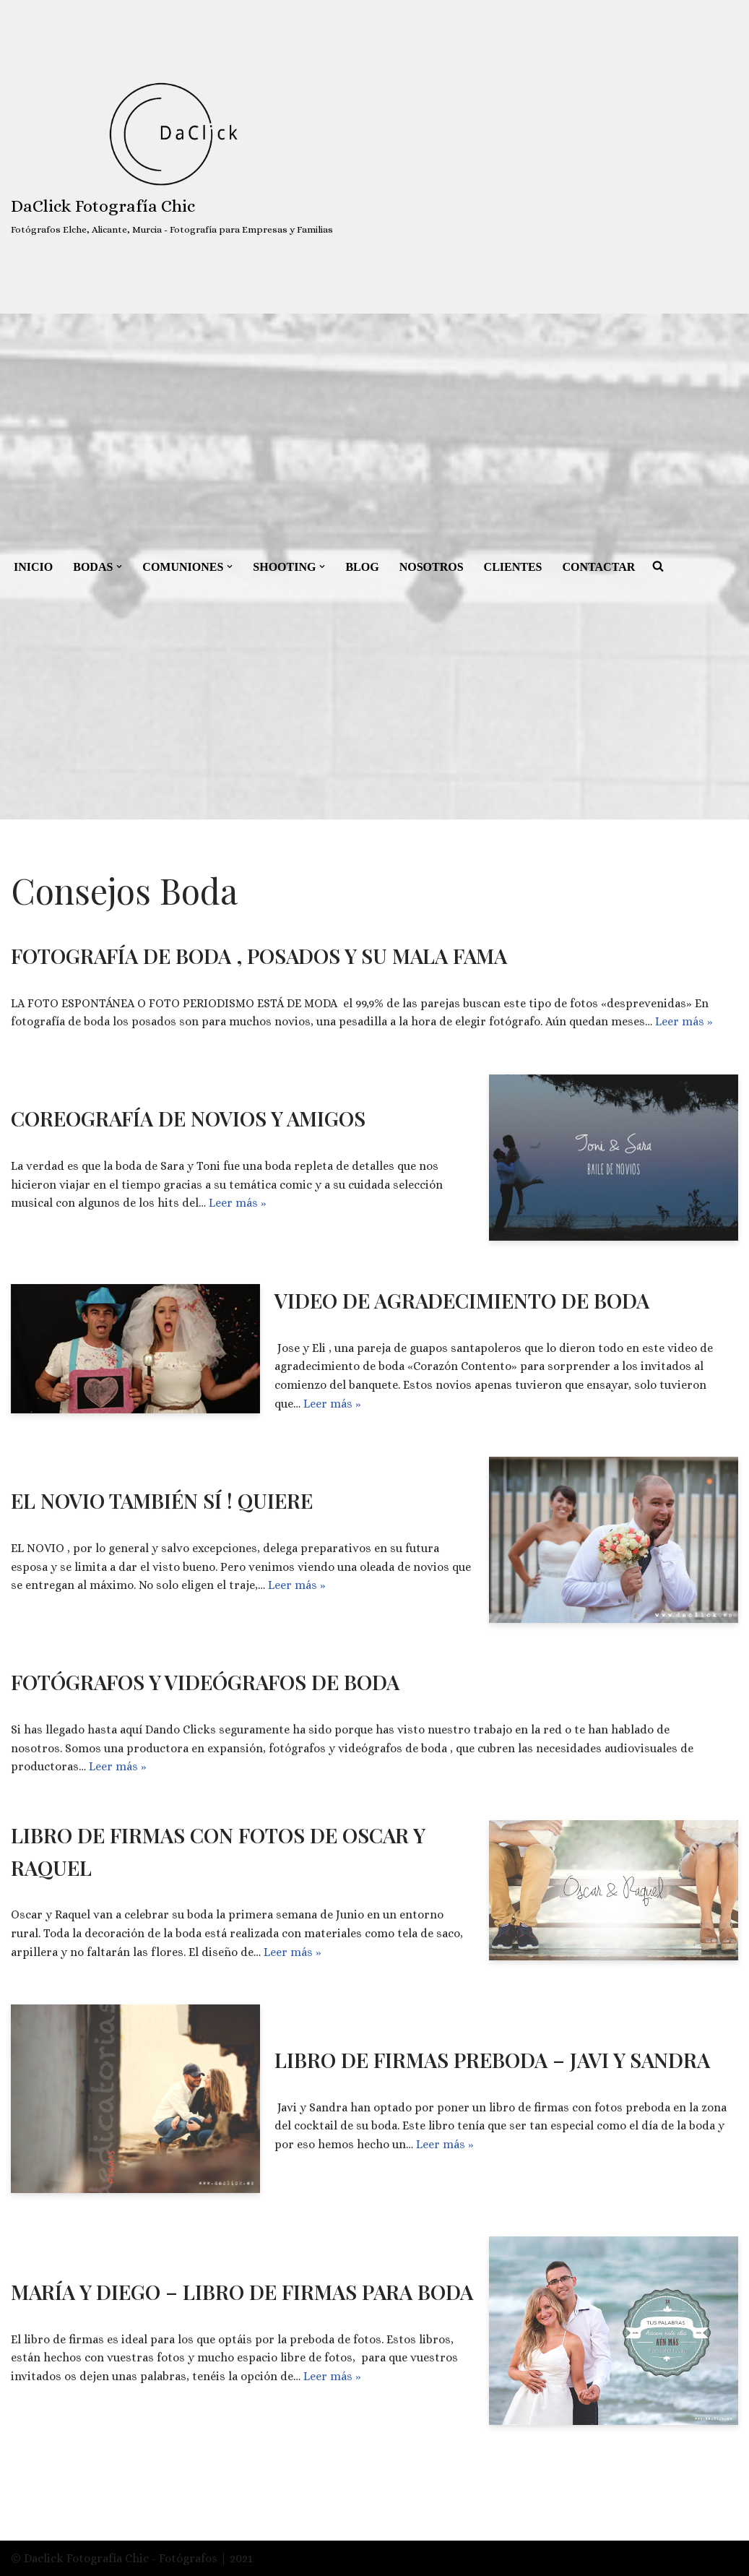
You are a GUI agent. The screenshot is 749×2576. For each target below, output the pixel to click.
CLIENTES (513, 567)
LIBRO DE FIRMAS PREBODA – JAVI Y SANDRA (492, 2059)
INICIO (33, 567)
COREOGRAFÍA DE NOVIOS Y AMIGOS (188, 1118)
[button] (119, 566)
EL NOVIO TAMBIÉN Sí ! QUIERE (162, 1500)
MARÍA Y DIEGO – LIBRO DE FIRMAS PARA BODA (242, 2291)
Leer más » (684, 1021)
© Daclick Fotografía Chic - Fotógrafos (115, 2558)
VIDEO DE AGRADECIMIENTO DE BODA (461, 1300)
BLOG (362, 567)
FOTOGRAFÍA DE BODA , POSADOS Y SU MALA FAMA (259, 955)
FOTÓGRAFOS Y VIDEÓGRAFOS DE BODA (205, 1681)
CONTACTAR (599, 567)
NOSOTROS (431, 567)
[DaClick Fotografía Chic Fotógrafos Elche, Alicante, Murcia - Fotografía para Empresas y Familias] (172, 157)
